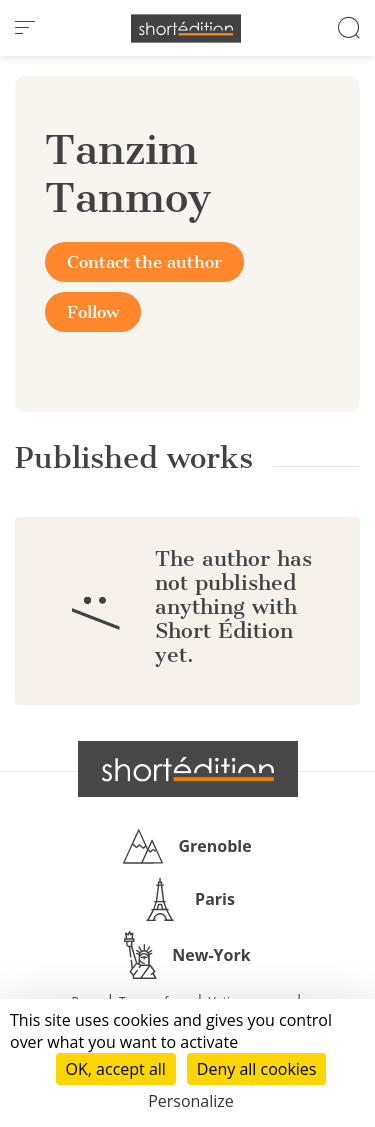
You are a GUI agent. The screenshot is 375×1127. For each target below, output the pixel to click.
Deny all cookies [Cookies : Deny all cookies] (257, 1069)
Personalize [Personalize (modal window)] (191, 1101)
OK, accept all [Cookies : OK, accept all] (116, 1069)
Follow (93, 312)
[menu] (25, 28)
